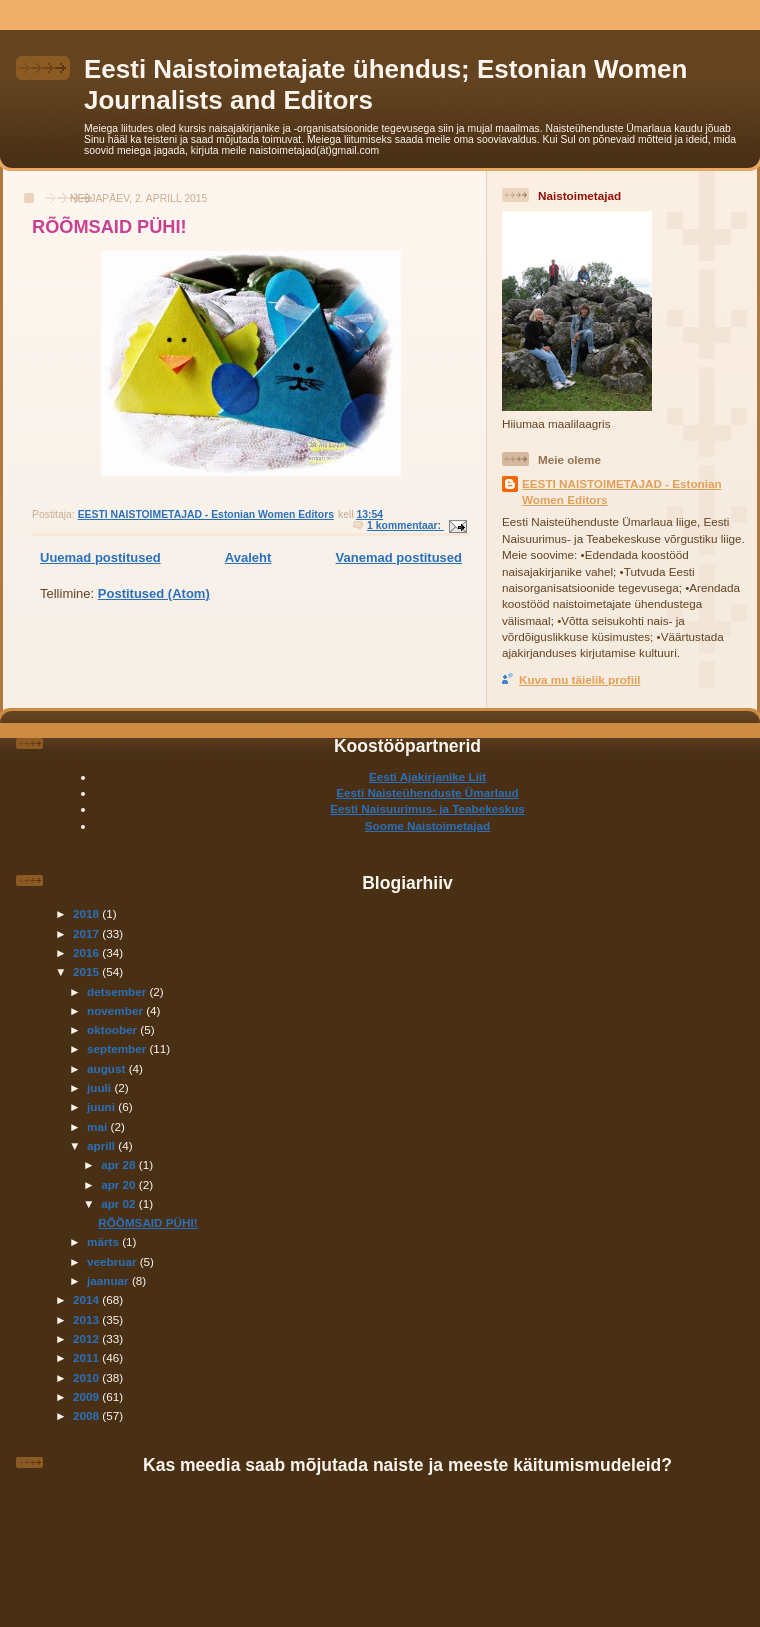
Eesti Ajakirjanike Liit (427, 776)
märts (104, 1241)
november (116, 1010)
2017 (87, 933)
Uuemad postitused (100, 557)
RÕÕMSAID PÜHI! (109, 227)
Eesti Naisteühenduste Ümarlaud (427, 792)
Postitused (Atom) (154, 593)
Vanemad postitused (399, 557)
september (118, 1048)
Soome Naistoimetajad (427, 825)
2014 (87, 1299)
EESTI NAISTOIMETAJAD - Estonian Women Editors (622, 491)
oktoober (113, 1029)
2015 (87, 971)
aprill (102, 1145)
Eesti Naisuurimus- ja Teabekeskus (427, 808)
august (108, 1068)
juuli (100, 1087)
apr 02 (120, 1203)
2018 (87, 913)
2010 (87, 1377)
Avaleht (248, 557)
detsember (118, 991)
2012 (87, 1338)
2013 (87, 1319)
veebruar (113, 1261)
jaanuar (109, 1280)
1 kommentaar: (405, 525)
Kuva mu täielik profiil (579, 679)
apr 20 (120, 1184)
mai (98, 1126)
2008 (87, 1415)
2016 (87, 952)
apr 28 (120, 1164)
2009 (87, 1396)
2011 (87, 1357)
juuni (102, 1106)
